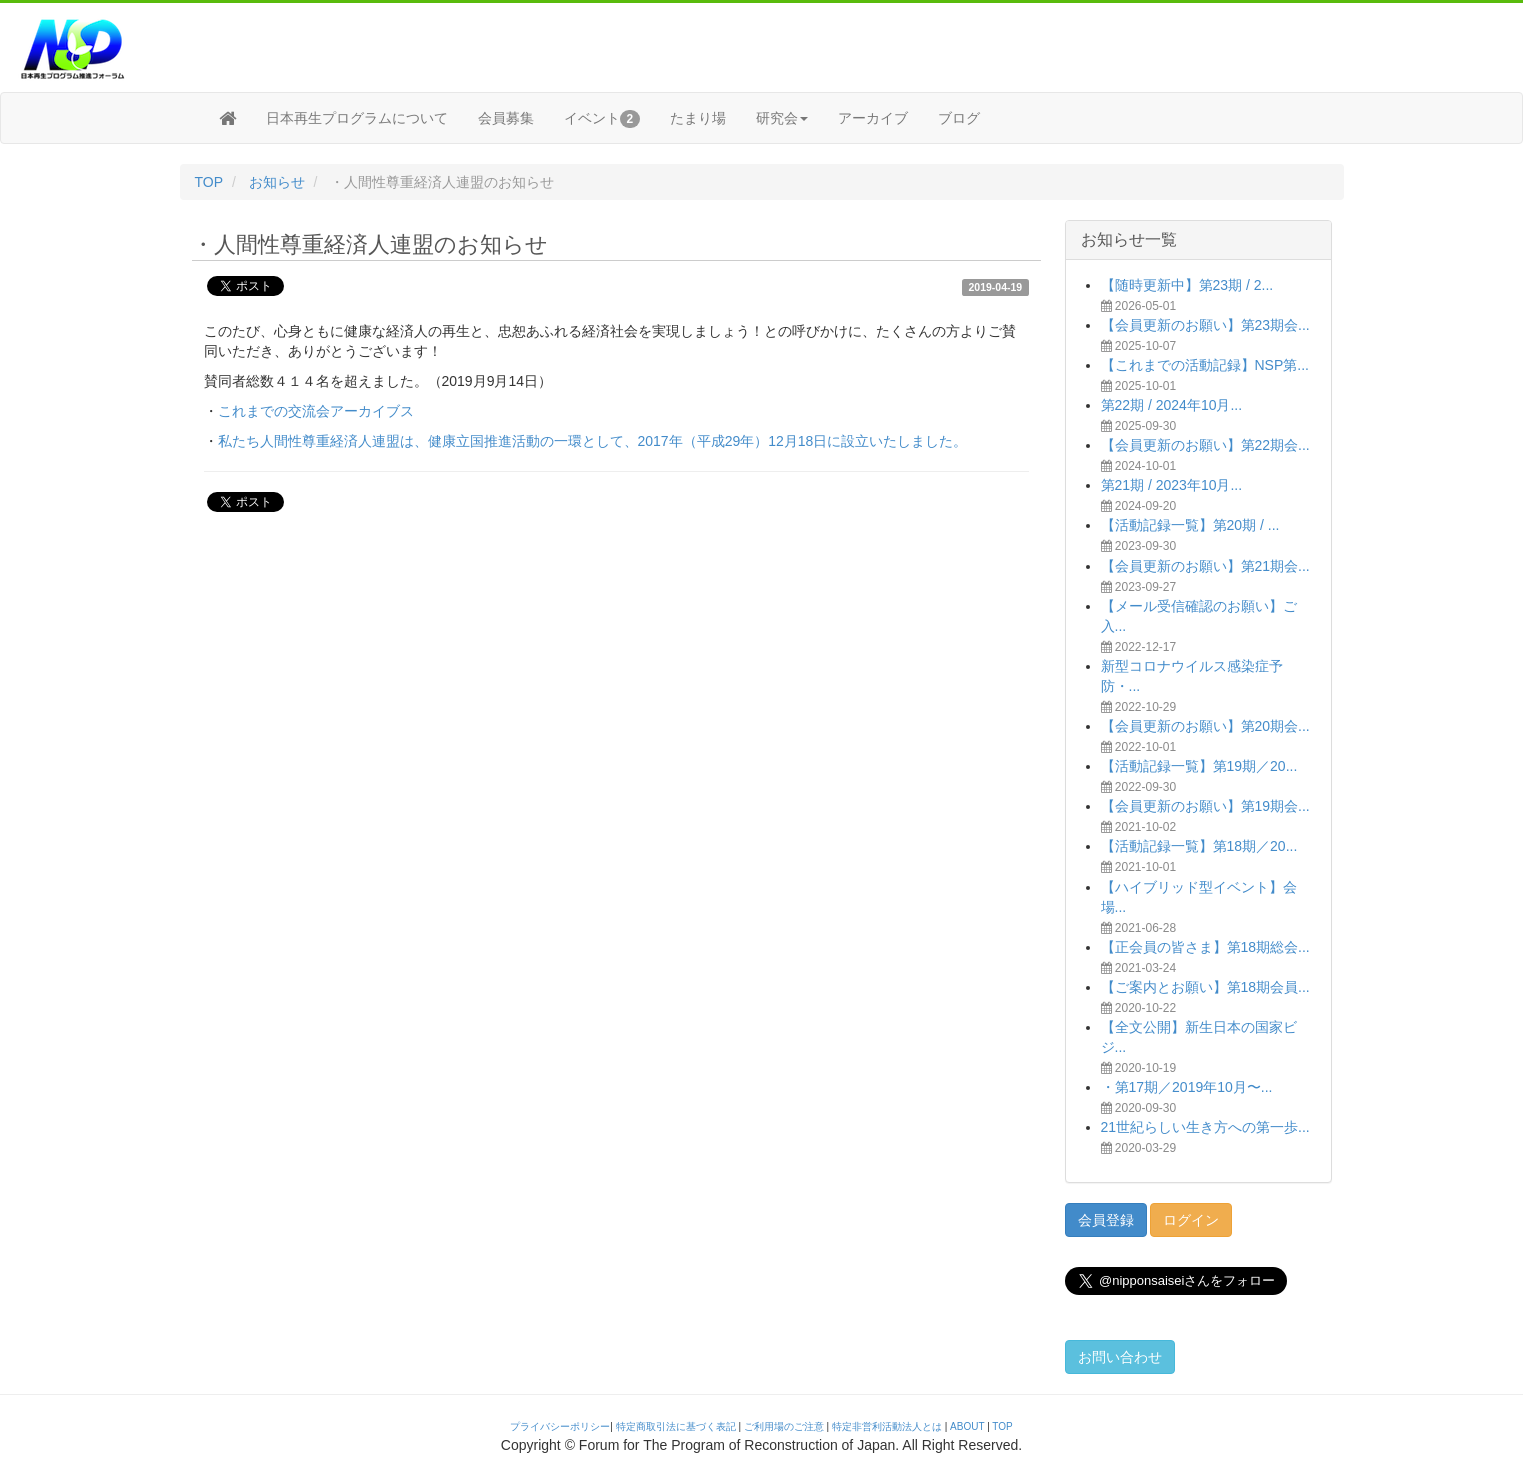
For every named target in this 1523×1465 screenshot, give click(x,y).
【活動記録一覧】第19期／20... (1199, 766)
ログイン (1191, 1220)
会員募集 (506, 118)
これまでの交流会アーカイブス (316, 411)
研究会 (782, 118)
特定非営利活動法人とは (887, 1426)
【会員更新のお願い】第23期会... (1205, 325)
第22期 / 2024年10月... (1172, 405)
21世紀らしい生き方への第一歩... (1205, 1127)
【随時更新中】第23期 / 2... (1187, 285)
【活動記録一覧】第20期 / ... (1190, 525)
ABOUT (967, 1426)
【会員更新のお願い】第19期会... (1205, 806)
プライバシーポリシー (560, 1426)
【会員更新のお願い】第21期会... (1205, 566)
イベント (602, 119)
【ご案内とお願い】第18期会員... (1205, 987)
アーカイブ (873, 118)
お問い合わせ (1120, 1357)
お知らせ (277, 182)
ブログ (959, 118)
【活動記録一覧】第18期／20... (1199, 846)
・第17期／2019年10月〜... (1187, 1087)
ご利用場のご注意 (784, 1426)
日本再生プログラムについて (357, 118)
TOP (209, 182)
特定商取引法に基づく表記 (676, 1426)
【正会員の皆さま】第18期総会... (1205, 947)
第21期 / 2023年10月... (1172, 485)
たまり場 (698, 118)
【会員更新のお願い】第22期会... (1205, 445)
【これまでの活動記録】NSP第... (1205, 365)
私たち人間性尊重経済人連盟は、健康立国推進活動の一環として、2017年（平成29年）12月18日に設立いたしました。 (593, 441)
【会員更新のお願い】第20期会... (1205, 726)
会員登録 (1106, 1220)
